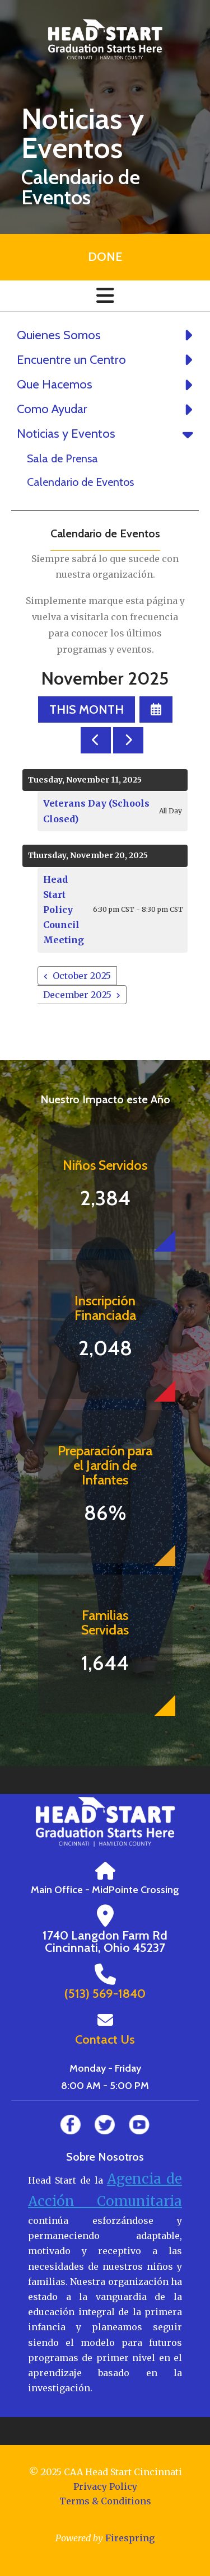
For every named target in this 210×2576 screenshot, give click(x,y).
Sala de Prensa (62, 458)
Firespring (130, 2538)
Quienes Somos (108, 335)
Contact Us (105, 2039)
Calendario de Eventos (80, 482)
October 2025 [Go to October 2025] (82, 975)
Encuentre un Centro (108, 360)
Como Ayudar (108, 409)
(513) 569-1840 (105, 1993)
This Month (86, 709)
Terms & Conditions (105, 2501)
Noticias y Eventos (108, 433)
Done (105, 256)
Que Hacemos (108, 384)
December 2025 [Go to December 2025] (77, 994)
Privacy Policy (105, 2486)
